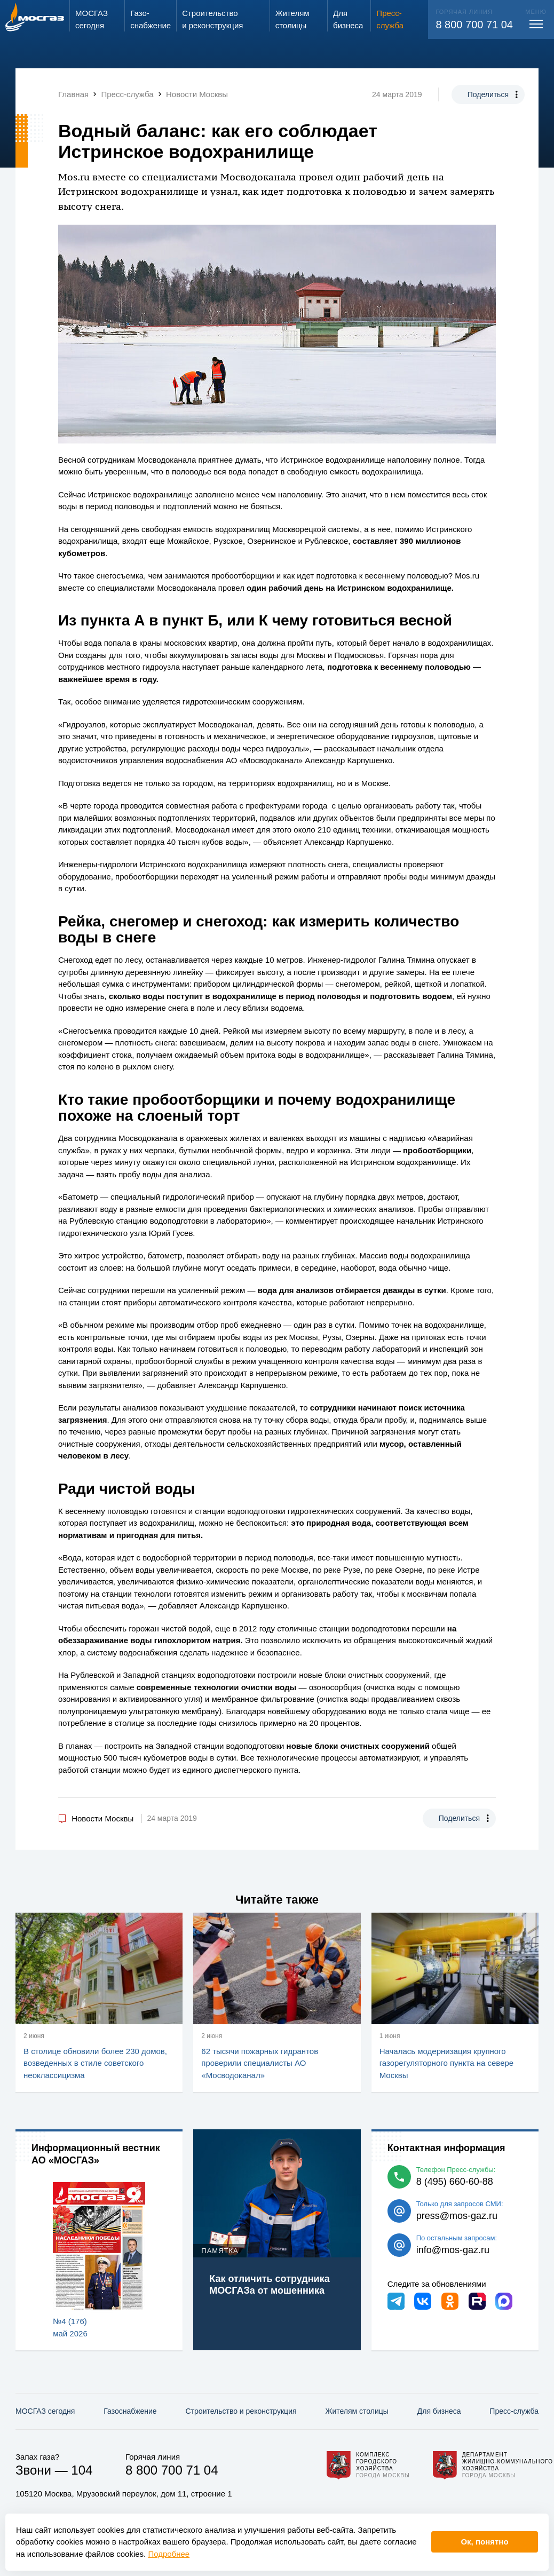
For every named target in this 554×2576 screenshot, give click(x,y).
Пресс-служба (514, 2411)
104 (81, 2470)
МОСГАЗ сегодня (45, 2411)
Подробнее (168, 2553)
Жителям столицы (356, 2411)
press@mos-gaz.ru (456, 2215)
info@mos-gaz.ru (452, 2250)
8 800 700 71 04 (474, 24)
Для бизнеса (439, 2411)
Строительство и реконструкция (241, 2411)
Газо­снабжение (130, 2411)
